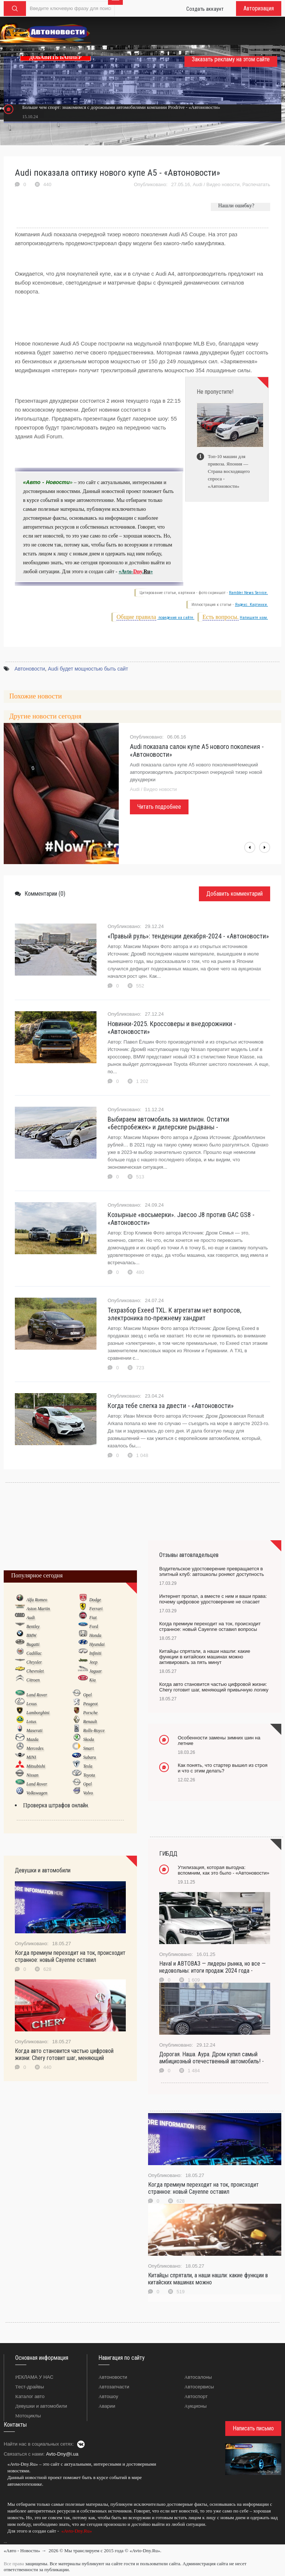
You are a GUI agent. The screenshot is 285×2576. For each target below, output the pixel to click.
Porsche (90, 1712)
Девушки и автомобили (41, 2406)
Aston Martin (38, 1608)
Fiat (92, 1617)
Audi (197, 184)
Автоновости (29, 669)
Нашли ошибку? (236, 205)
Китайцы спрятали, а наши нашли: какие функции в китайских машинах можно (208, 2279)
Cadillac (34, 1653)
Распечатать (256, 184)
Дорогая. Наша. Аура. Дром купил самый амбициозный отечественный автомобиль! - (211, 2058)
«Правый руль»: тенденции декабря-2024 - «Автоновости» (188, 936)
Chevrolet (35, 1671)
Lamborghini (37, 1712)
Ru (147, 571)
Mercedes (34, 1748)
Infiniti (95, 1653)
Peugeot (90, 1703)
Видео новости (223, 184)
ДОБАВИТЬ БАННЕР (55, 57)
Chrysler (34, 1662)
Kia (92, 1680)
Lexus (31, 1703)
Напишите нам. (254, 617)
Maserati (34, 1730)
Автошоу (108, 2396)
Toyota (89, 1775)
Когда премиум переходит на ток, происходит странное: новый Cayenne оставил (70, 1956)
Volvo (88, 1792)
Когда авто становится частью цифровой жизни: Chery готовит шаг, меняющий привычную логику (213, 1687)
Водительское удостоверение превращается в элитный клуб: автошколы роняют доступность (211, 1571)
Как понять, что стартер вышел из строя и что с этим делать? (223, 1768)
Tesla (87, 1766)
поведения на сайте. (175, 617)
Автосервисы (199, 2387)
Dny (137, 571)
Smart (88, 1748)
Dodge (95, 1599)
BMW (31, 1635)
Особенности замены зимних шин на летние (219, 1740)
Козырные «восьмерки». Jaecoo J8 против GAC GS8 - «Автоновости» (181, 1218)
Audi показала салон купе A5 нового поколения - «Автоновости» (197, 750)
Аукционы (195, 2406)
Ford (93, 1626)
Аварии (106, 2406)
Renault (90, 1721)
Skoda (88, 1739)
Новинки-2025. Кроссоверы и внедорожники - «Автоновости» (172, 1027)
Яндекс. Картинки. (251, 604)
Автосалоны (198, 2377)
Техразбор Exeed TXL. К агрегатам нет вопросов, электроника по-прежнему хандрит (174, 1314)
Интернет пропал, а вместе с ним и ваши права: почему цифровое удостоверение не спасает (213, 1599)
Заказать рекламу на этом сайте (231, 59)
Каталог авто (30, 2396)
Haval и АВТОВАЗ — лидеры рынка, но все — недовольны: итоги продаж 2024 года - (212, 1967)
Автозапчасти (113, 2387)
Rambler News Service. (248, 592)
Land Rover (36, 1694)
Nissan (32, 1775)
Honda (95, 1635)
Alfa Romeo (36, 1599)
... (5, 2541)
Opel (87, 1694)
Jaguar (95, 1671)
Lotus (31, 1721)
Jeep (93, 1662)
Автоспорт (196, 2396)
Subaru (89, 1757)
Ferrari (95, 1608)
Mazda (32, 1739)
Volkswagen (37, 1792)
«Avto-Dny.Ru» (76, 2531)
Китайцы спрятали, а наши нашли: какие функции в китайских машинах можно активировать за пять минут (204, 1656)
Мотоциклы (28, 2415)
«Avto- (126, 571)
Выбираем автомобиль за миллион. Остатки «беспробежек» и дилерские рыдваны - (168, 1123)
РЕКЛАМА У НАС (34, 2377)
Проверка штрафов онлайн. (56, 1805)
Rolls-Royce (94, 1730)
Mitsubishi (35, 1766)
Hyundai (96, 1644)
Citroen (33, 1680)
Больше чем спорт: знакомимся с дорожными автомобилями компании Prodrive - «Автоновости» (121, 107)
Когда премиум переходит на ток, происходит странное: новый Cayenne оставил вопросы (210, 1626)
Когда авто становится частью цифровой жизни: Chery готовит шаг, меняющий (64, 2054)
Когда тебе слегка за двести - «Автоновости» (171, 1405)
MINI (31, 1757)
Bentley (33, 1626)
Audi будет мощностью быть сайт (88, 669)
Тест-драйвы (29, 2387)
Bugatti (32, 1644)
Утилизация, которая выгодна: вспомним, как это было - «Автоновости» (223, 1870)
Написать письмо (253, 2428)
